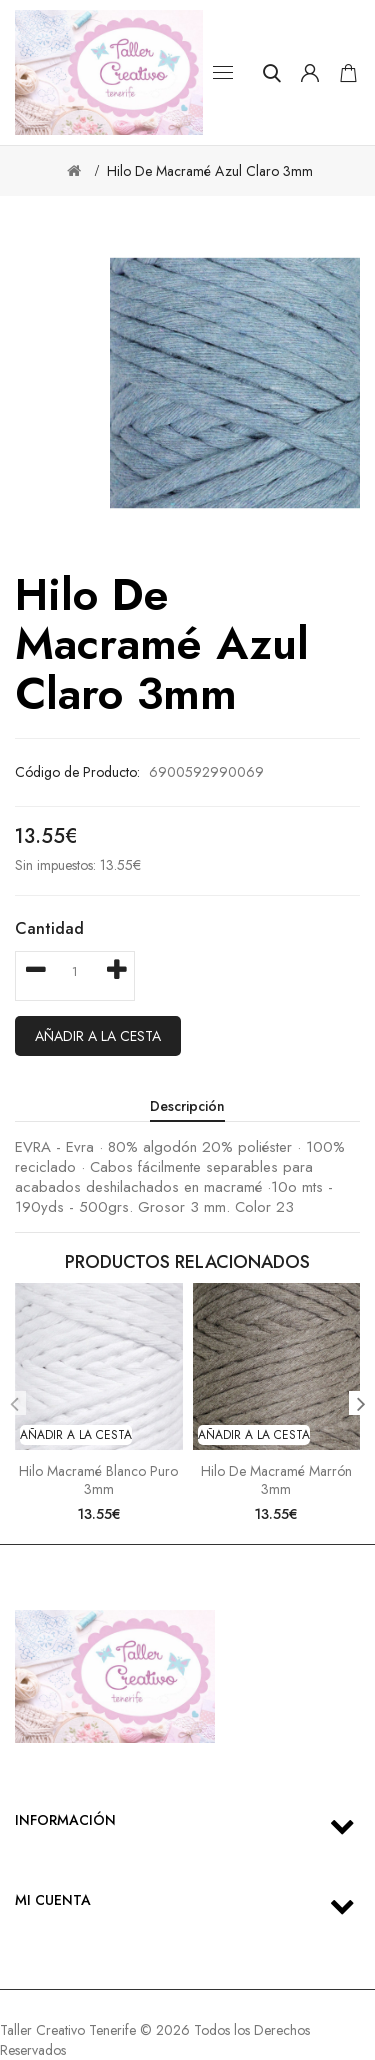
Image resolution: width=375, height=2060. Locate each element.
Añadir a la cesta (98, 1036)
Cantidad (49, 928)
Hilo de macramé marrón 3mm (276, 1480)
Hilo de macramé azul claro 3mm (210, 171)
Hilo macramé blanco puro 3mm (98, 1480)
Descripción (187, 1106)
